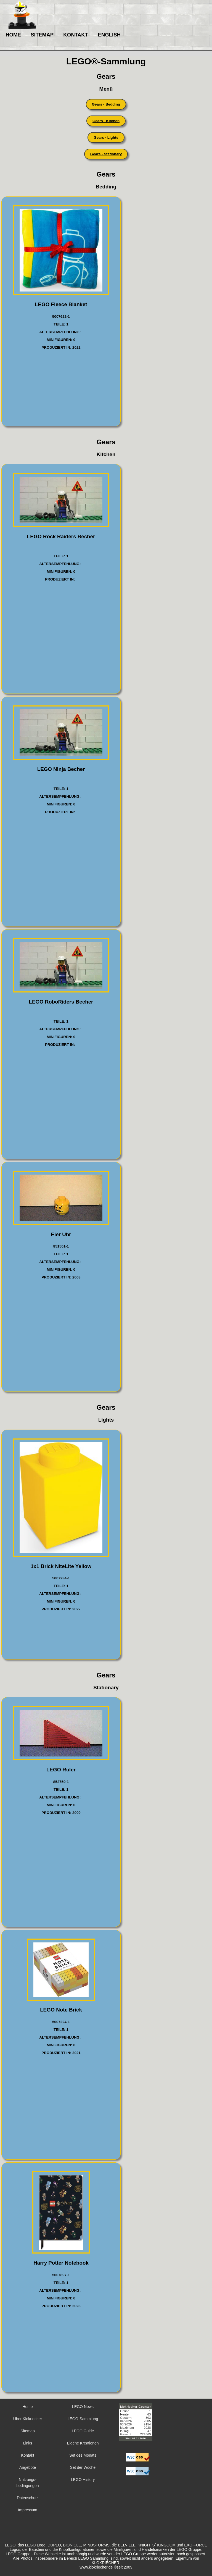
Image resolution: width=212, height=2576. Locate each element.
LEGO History (83, 2479)
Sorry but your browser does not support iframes (138, 2426)
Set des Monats (82, 2455)
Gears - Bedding (106, 104)
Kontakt (27, 2455)
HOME (13, 35)
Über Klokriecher (27, 2419)
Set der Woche (83, 2467)
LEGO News (83, 2406)
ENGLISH (109, 35)
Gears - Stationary (106, 154)
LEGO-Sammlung (83, 2419)
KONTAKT (75, 35)
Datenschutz (27, 2498)
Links (27, 2443)
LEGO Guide (83, 2431)
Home (27, 2406)
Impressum (27, 2510)
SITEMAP (42, 35)
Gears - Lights (106, 137)
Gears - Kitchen (106, 121)
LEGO (182, 2549)
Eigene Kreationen (83, 2443)
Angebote (27, 2467)
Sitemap (27, 2431)
